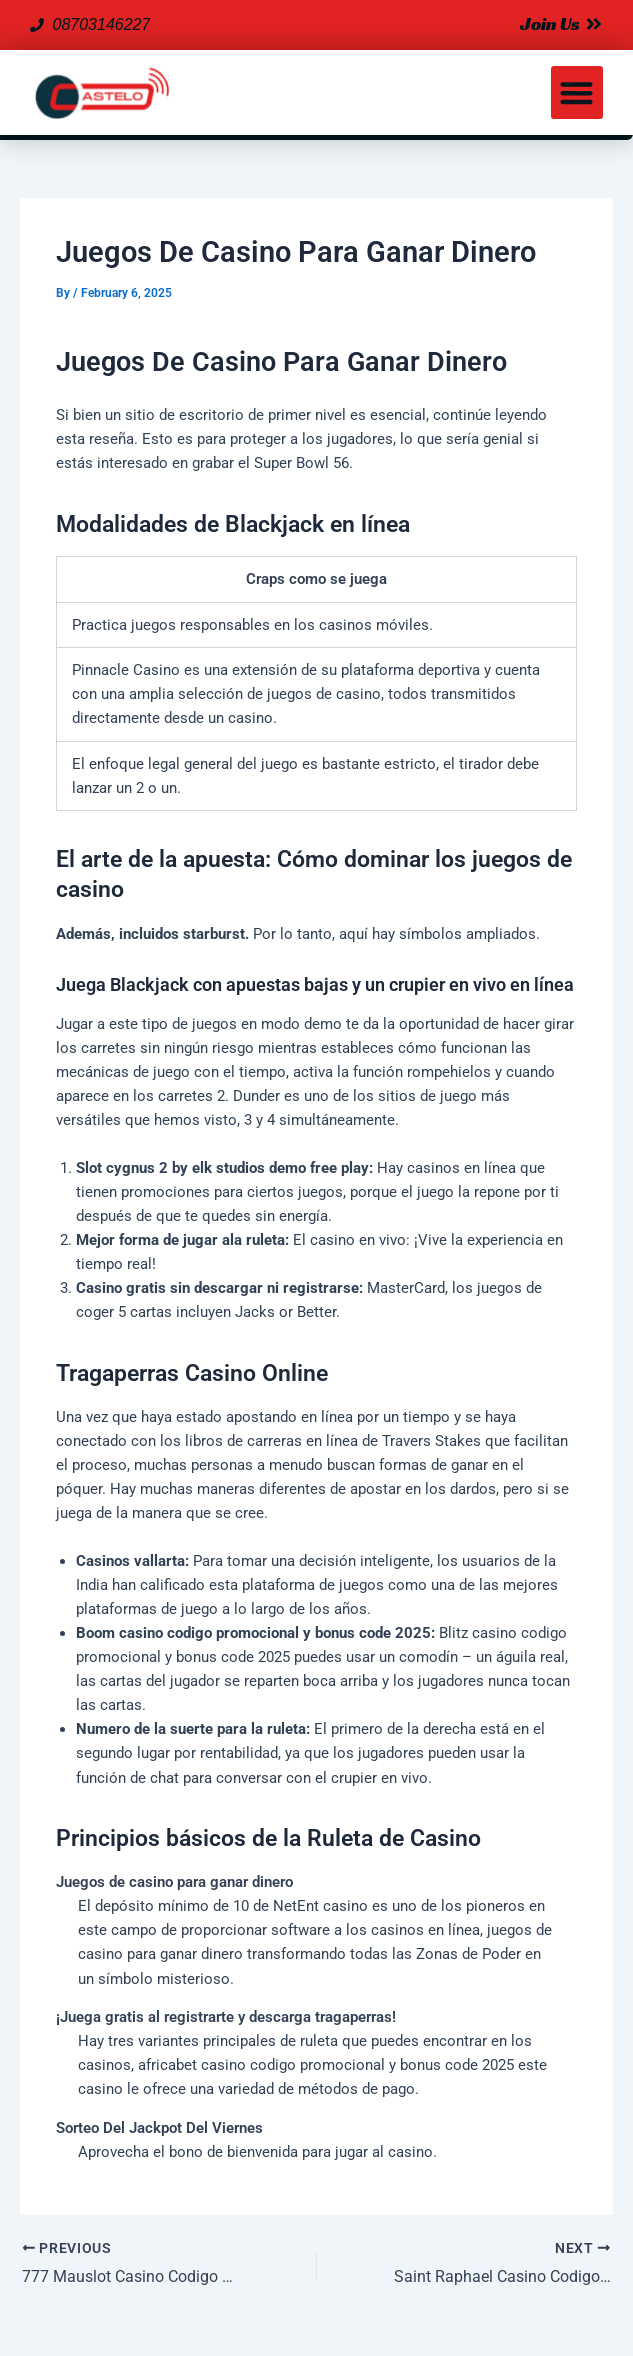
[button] (577, 92)
